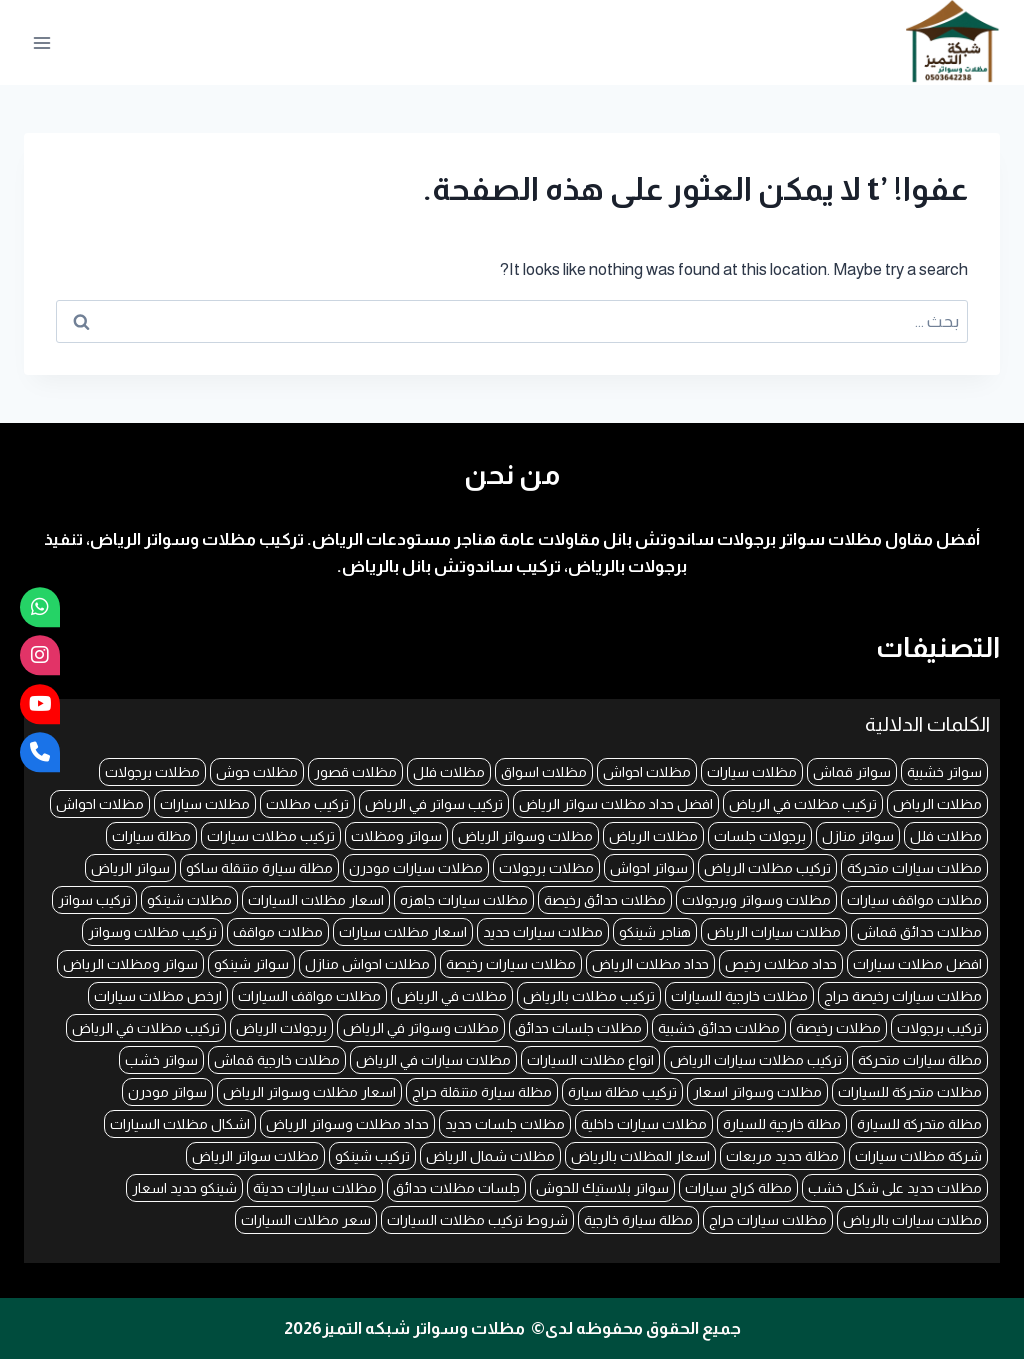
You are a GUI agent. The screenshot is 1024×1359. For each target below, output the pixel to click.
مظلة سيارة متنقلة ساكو (259, 868)
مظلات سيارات (752, 772)
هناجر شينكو (655, 932)
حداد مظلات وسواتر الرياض (347, 1124)
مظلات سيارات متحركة (914, 868)
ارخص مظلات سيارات (158, 996)
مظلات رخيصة (838, 1028)
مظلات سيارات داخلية (644, 1124)
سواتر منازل (858, 836)
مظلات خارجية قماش (277, 1060)
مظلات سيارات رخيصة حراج (903, 996)
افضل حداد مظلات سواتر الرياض (616, 804)
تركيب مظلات (307, 804)
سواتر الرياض (130, 868)
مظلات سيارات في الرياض (433, 1060)
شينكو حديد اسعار (184, 1188)
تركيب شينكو (372, 1156)
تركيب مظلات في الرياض (803, 804)
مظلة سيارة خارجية (638, 1220)
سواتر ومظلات (396, 836)
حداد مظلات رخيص (781, 964)
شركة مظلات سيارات (918, 1156)
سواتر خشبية (944, 772)
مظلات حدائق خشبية (719, 1028)
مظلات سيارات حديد (543, 932)
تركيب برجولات (939, 1028)
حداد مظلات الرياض (650, 964)
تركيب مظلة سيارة (622, 1092)
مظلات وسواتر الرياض (525, 836)
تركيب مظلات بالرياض (589, 996)
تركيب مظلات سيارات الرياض (756, 1060)
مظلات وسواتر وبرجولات (756, 900)
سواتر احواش (649, 868)
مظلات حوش (257, 772)
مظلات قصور (355, 772)
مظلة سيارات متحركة (920, 1060)
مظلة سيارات (151, 836)
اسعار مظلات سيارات (403, 932)
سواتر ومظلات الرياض (130, 964)
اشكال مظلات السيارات (180, 1124)
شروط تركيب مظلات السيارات (477, 1220)
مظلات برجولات (152, 772)
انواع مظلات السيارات (590, 1060)
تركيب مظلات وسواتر (152, 932)
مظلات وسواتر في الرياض (421, 1028)
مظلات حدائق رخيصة (605, 900)
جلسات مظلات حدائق (456, 1188)
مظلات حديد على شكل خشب (895, 1188)
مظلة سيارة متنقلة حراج (482, 1092)
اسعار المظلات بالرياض (640, 1156)
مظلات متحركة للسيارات (910, 1092)
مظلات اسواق (544, 772)
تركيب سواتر (94, 900)
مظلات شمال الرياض (490, 1156)
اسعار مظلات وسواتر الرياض (309, 1092)
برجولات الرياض (281, 1028)
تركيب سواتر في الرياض (434, 804)
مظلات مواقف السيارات (309, 996)
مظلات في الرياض (452, 996)
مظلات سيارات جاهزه (464, 900)
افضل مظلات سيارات (917, 964)
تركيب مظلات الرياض (767, 868)
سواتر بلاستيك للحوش (602, 1188)
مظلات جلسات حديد (505, 1124)
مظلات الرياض (937, 804)
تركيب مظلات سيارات (271, 836)
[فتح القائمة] (42, 42)
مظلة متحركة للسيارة (919, 1124)
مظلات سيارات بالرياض (912, 1220)
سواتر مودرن (167, 1092)
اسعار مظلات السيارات (316, 900)
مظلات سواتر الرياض (255, 1156)
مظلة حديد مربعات (782, 1156)
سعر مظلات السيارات (306, 1220)
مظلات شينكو (189, 900)
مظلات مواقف (278, 932)
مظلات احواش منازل (367, 964)
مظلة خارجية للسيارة (782, 1124)
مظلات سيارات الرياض (774, 932)
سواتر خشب (161, 1060)
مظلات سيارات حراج (768, 1220)
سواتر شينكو (251, 964)
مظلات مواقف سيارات (914, 900)
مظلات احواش (647, 772)
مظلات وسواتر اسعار (757, 1092)
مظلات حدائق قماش (919, 932)
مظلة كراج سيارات (738, 1188)
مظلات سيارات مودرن (416, 868)
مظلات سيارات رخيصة (511, 964)
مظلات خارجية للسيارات (739, 996)
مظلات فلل (449, 772)
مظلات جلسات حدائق (578, 1028)
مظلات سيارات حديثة (315, 1188)
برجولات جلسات (760, 836)
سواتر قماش (852, 772)
